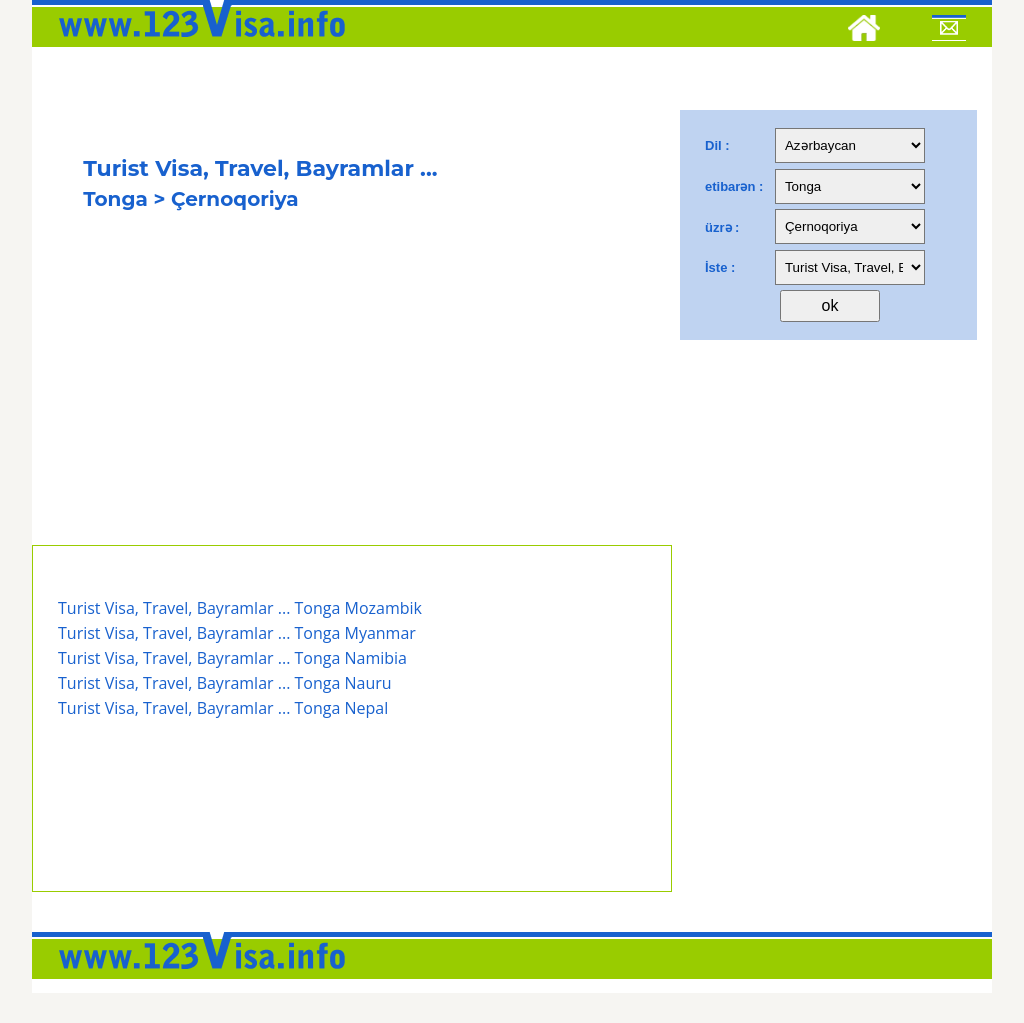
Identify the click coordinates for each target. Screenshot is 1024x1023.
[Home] (864, 31)
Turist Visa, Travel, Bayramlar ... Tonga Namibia (232, 658)
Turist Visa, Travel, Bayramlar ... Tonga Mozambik (240, 608)
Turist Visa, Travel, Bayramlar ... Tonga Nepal (223, 708)
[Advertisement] (352, 395)
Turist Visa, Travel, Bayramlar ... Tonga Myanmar (237, 633)
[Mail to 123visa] (949, 31)
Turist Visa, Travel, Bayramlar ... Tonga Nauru (225, 683)
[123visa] (197, 43)
